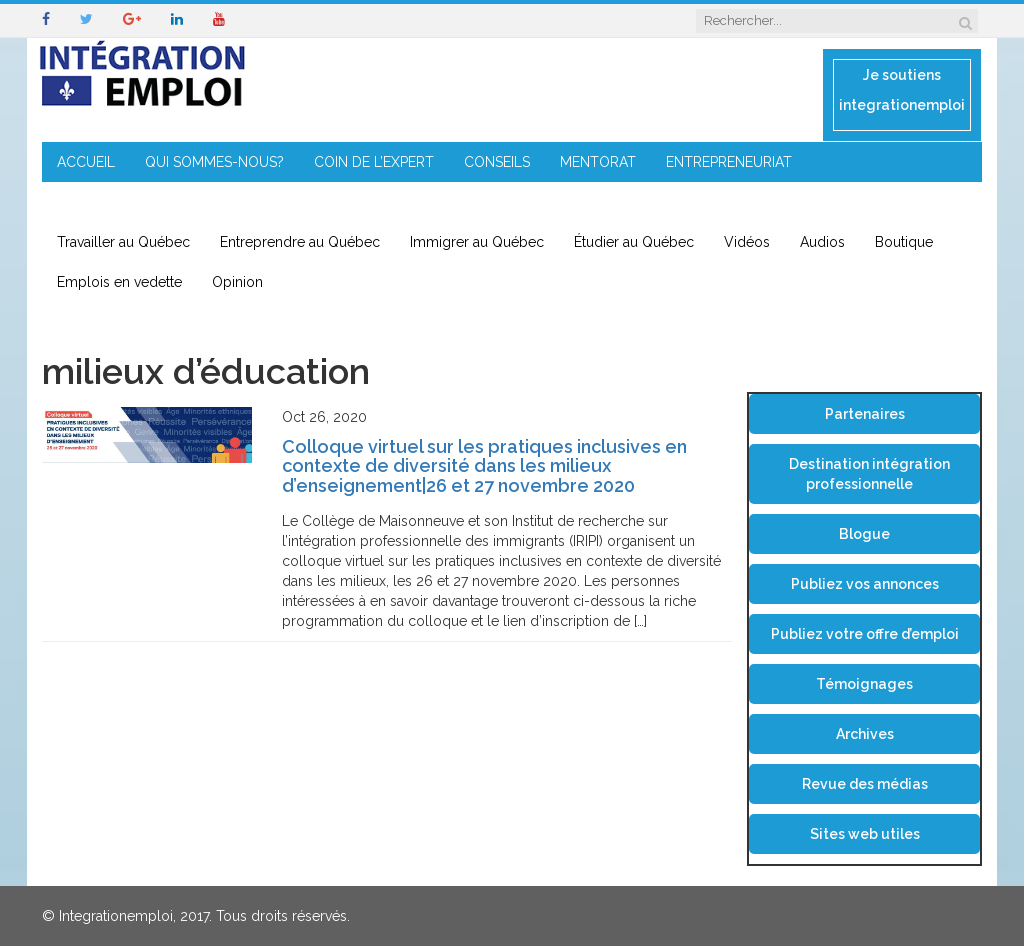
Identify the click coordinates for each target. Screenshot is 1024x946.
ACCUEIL (86, 162)
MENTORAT (598, 162)
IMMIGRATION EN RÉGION (141, 202)
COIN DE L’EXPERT (374, 162)
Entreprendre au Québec (300, 242)
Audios (822, 242)
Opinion (237, 282)
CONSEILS (497, 162)
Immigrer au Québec (477, 242)
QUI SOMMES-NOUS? (214, 162)
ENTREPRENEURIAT (729, 162)
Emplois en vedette (119, 282)
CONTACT (289, 202)
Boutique (904, 242)
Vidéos (747, 242)
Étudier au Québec (634, 242)
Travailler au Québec (123, 242)
